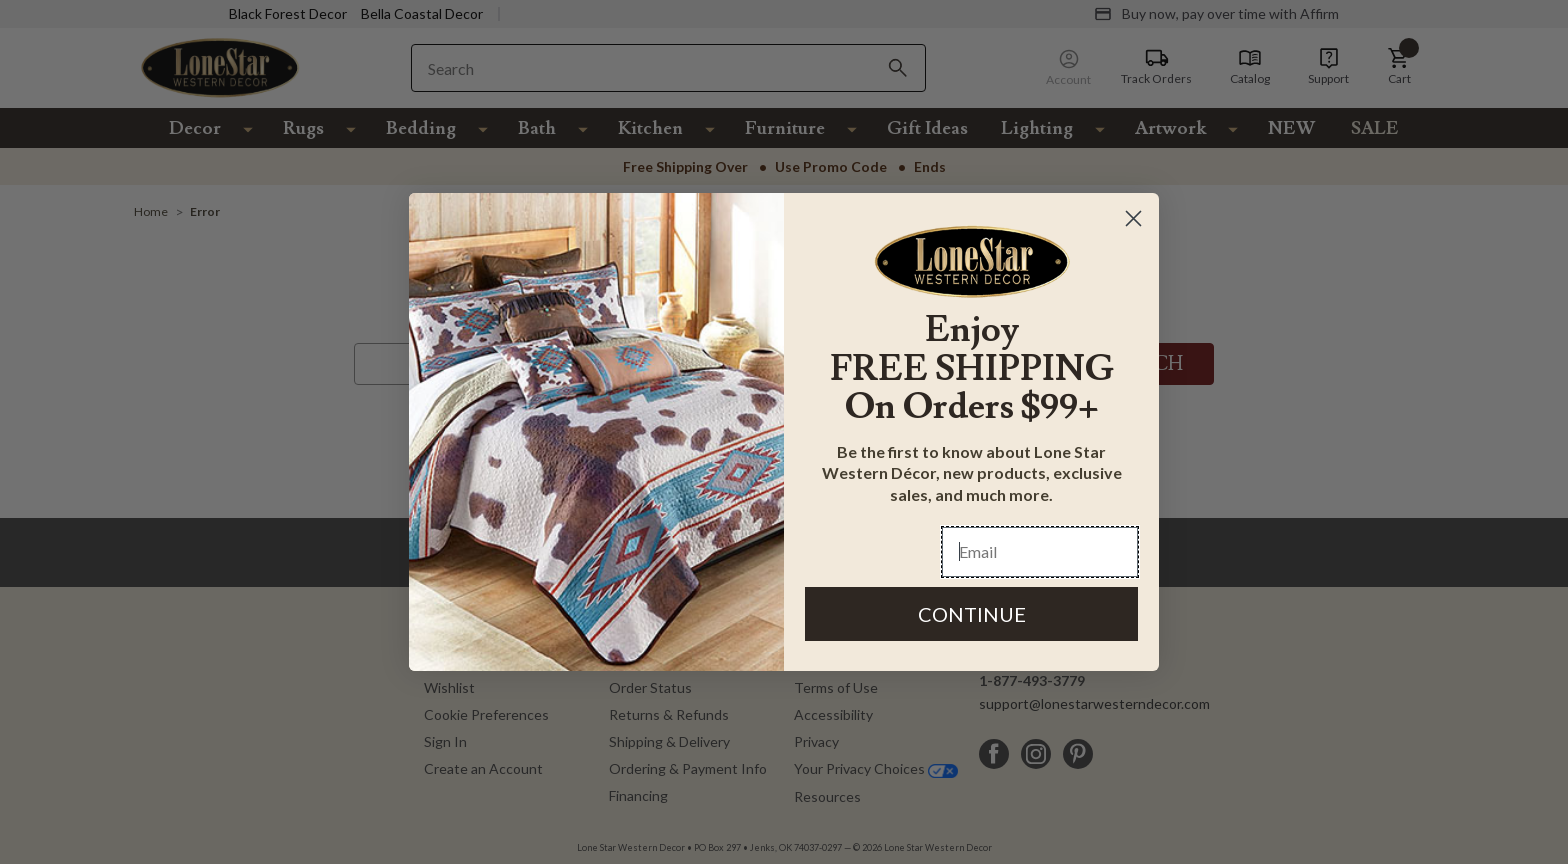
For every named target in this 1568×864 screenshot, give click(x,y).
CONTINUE (972, 614)
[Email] (1040, 552)
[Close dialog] (1133, 218)
